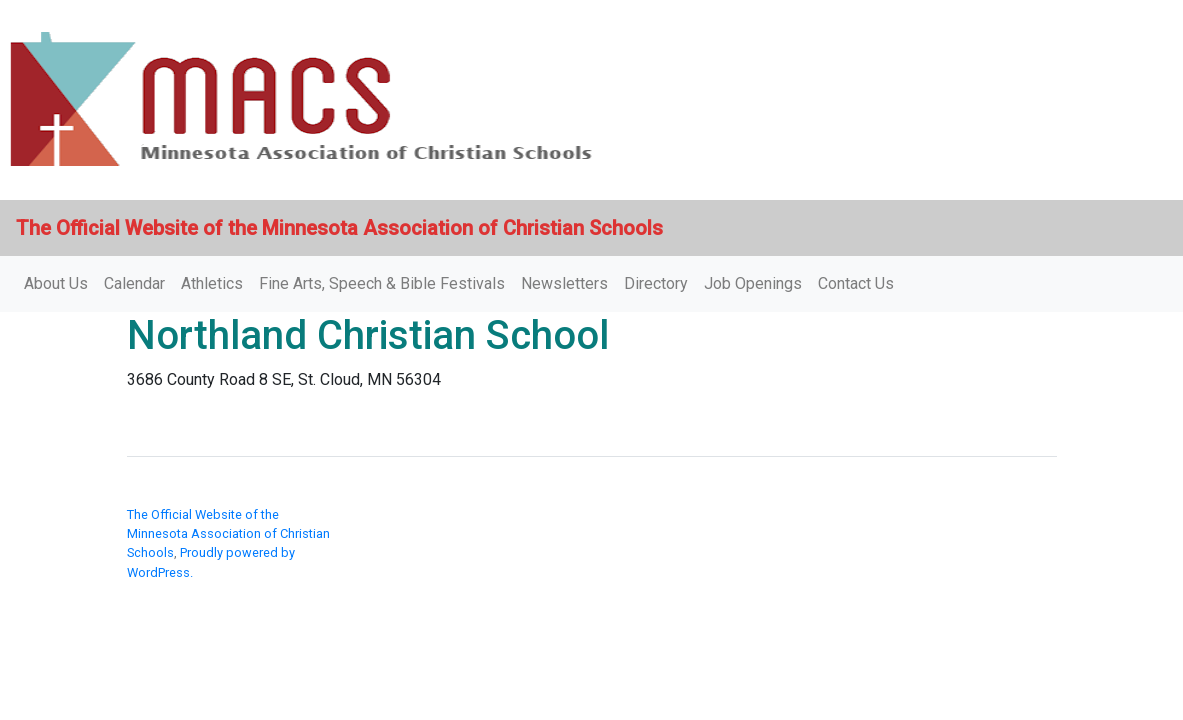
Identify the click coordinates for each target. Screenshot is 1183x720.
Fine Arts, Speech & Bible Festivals (382, 283)
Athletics (212, 283)
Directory (656, 283)
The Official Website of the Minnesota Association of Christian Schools (228, 533)
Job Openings (753, 283)
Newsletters (564, 283)
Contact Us (856, 283)
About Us (56, 283)
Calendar (134, 283)
